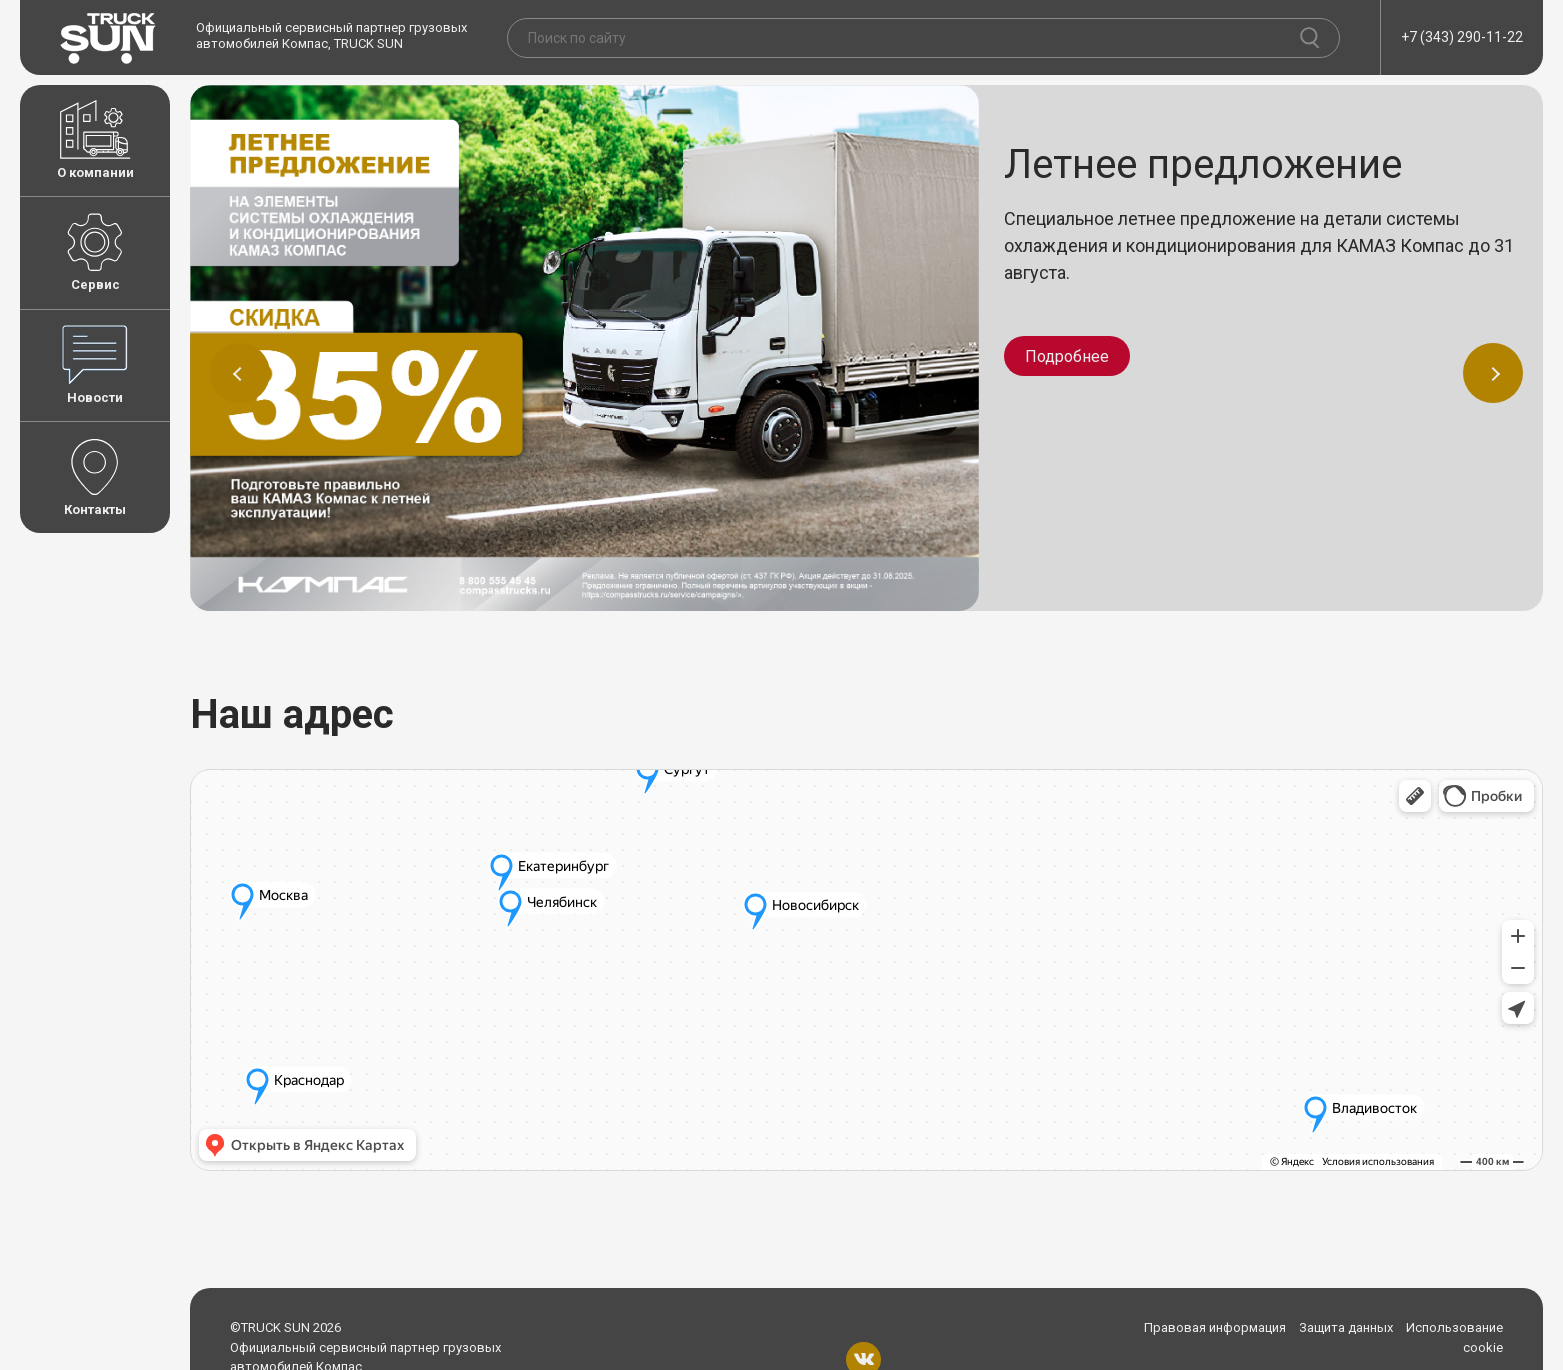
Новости (95, 365)
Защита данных (1346, 1327)
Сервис (95, 252)
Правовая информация (1215, 1327)
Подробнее (1067, 356)
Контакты (95, 477)
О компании (95, 140)
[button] (240, 373)
